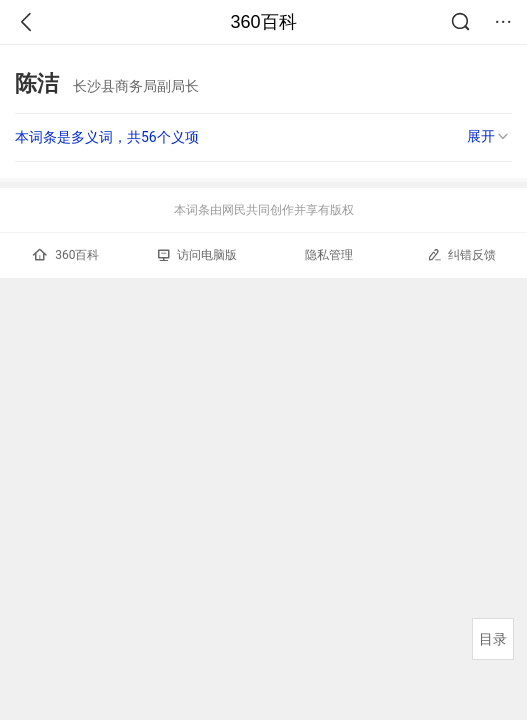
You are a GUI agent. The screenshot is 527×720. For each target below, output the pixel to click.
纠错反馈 (461, 254)
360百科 (263, 22)
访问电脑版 (197, 255)
